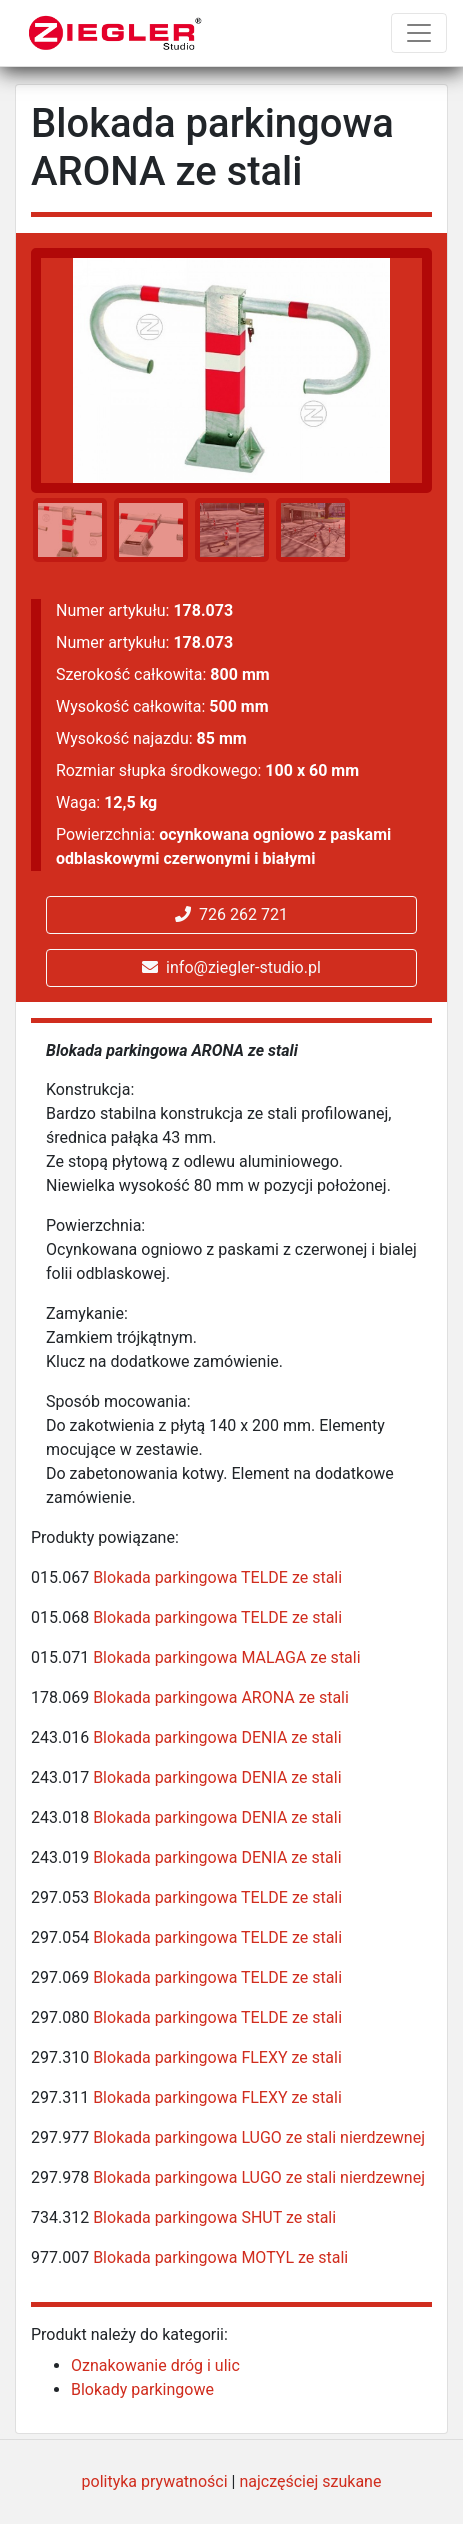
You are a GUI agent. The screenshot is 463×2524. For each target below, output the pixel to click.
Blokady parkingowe (142, 2389)
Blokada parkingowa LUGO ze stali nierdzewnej (259, 2137)
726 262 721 (231, 914)
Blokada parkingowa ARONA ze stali (221, 1697)
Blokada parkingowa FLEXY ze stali (217, 2057)
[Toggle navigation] (419, 33)
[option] (66, 530)
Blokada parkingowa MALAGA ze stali (226, 1657)
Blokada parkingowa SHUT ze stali (214, 2217)
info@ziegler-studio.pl (231, 967)
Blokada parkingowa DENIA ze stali (217, 1737)
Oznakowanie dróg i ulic (155, 2365)
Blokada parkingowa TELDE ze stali (217, 1577)
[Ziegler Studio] (116, 33)
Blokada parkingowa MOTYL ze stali (220, 2257)
